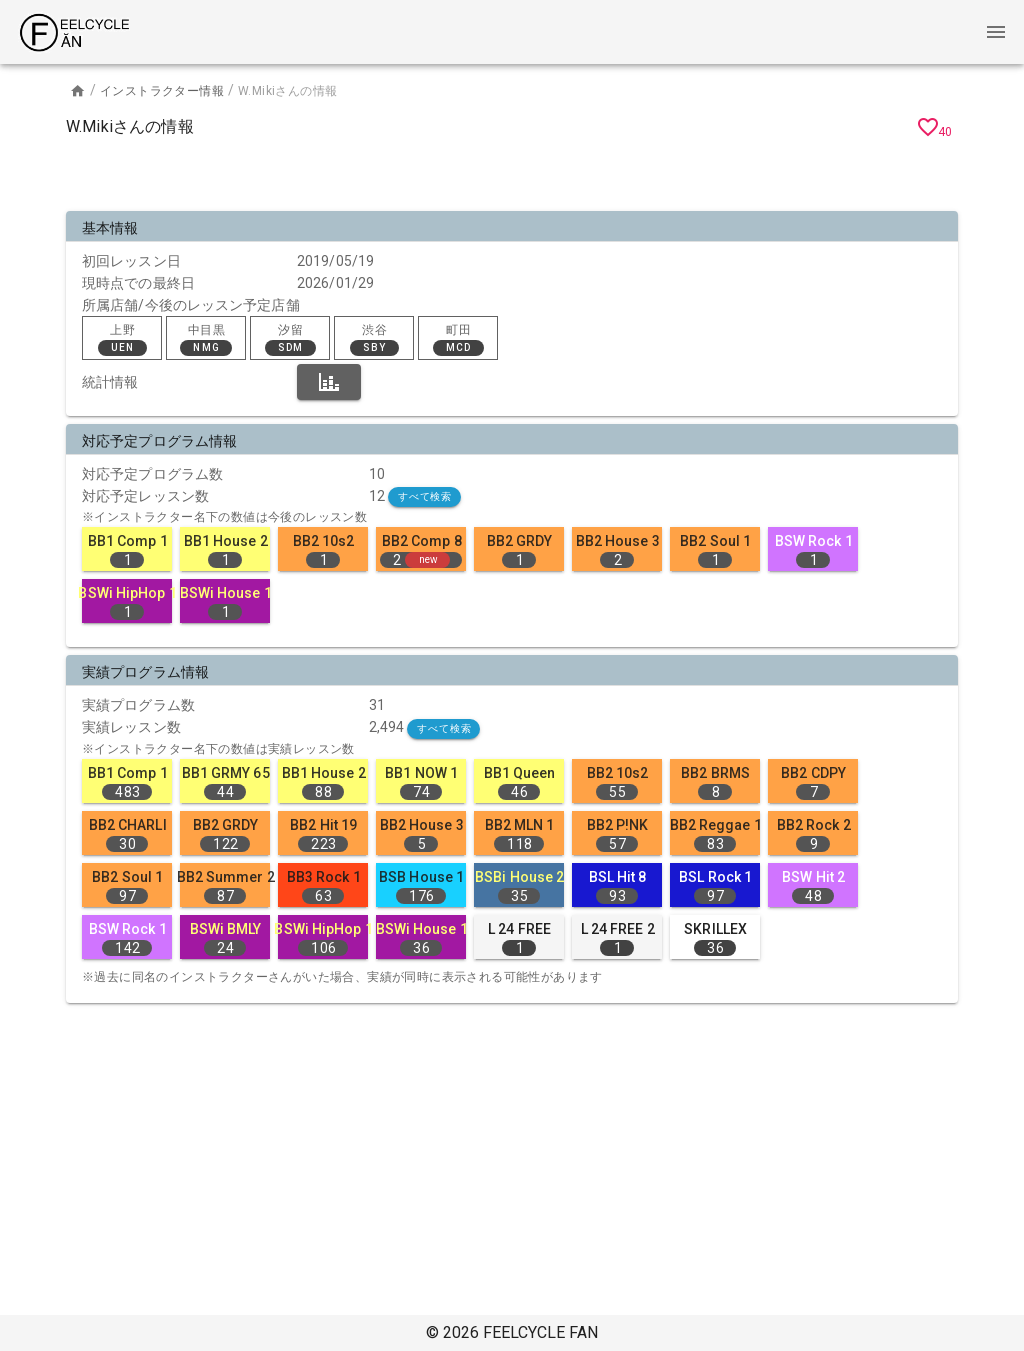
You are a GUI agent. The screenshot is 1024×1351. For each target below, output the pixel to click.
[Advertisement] (512, 178)
